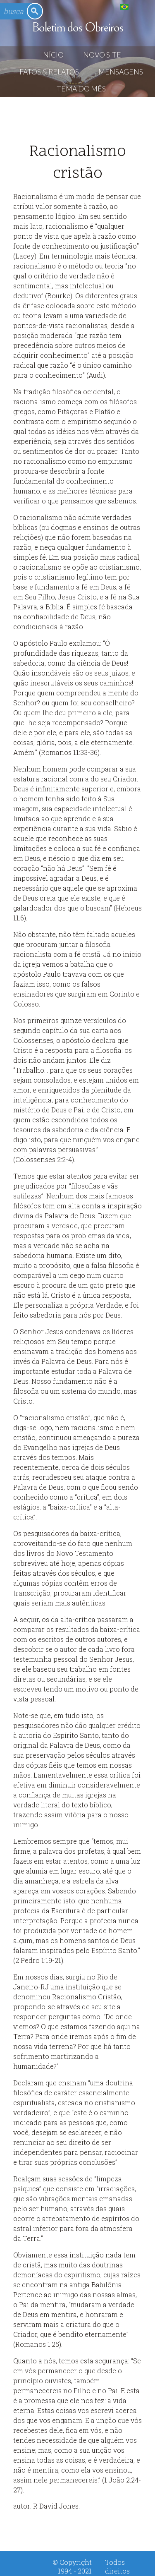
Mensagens (120, 71)
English (141, 6)
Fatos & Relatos (49, 71)
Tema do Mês (81, 88)
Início (52, 54)
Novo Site (102, 54)
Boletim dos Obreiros (77, 27)
